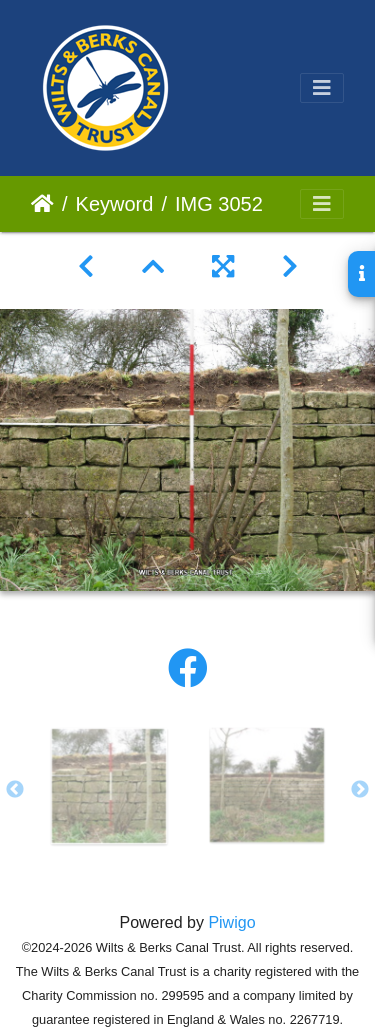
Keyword (115, 204)
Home (42, 204)
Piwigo (231, 922)
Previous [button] (15, 790)
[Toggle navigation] (322, 88)
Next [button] (360, 790)
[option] (109, 786)
